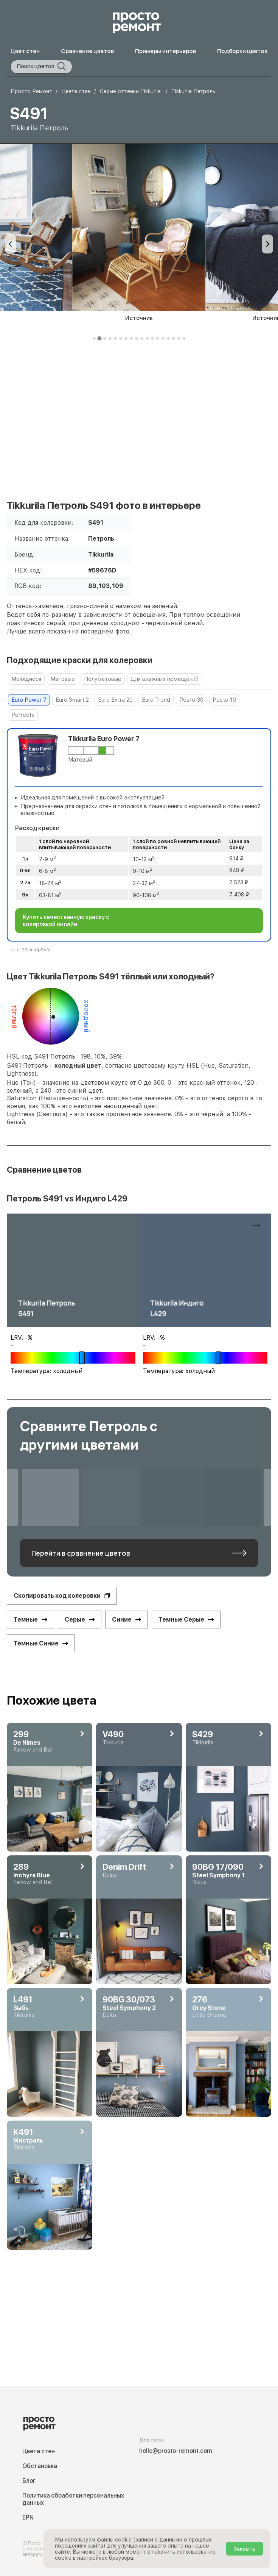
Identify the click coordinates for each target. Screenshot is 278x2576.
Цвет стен (25, 51)
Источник (139, 318)
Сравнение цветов (87, 51)
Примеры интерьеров (165, 51)
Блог (29, 2480)
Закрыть (244, 2549)
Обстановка (39, 2466)
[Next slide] (267, 244)
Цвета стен (38, 2451)
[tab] (94, 338)
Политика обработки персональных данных (73, 2499)
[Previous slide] (10, 244)
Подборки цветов (242, 51)
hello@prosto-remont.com (175, 2450)
